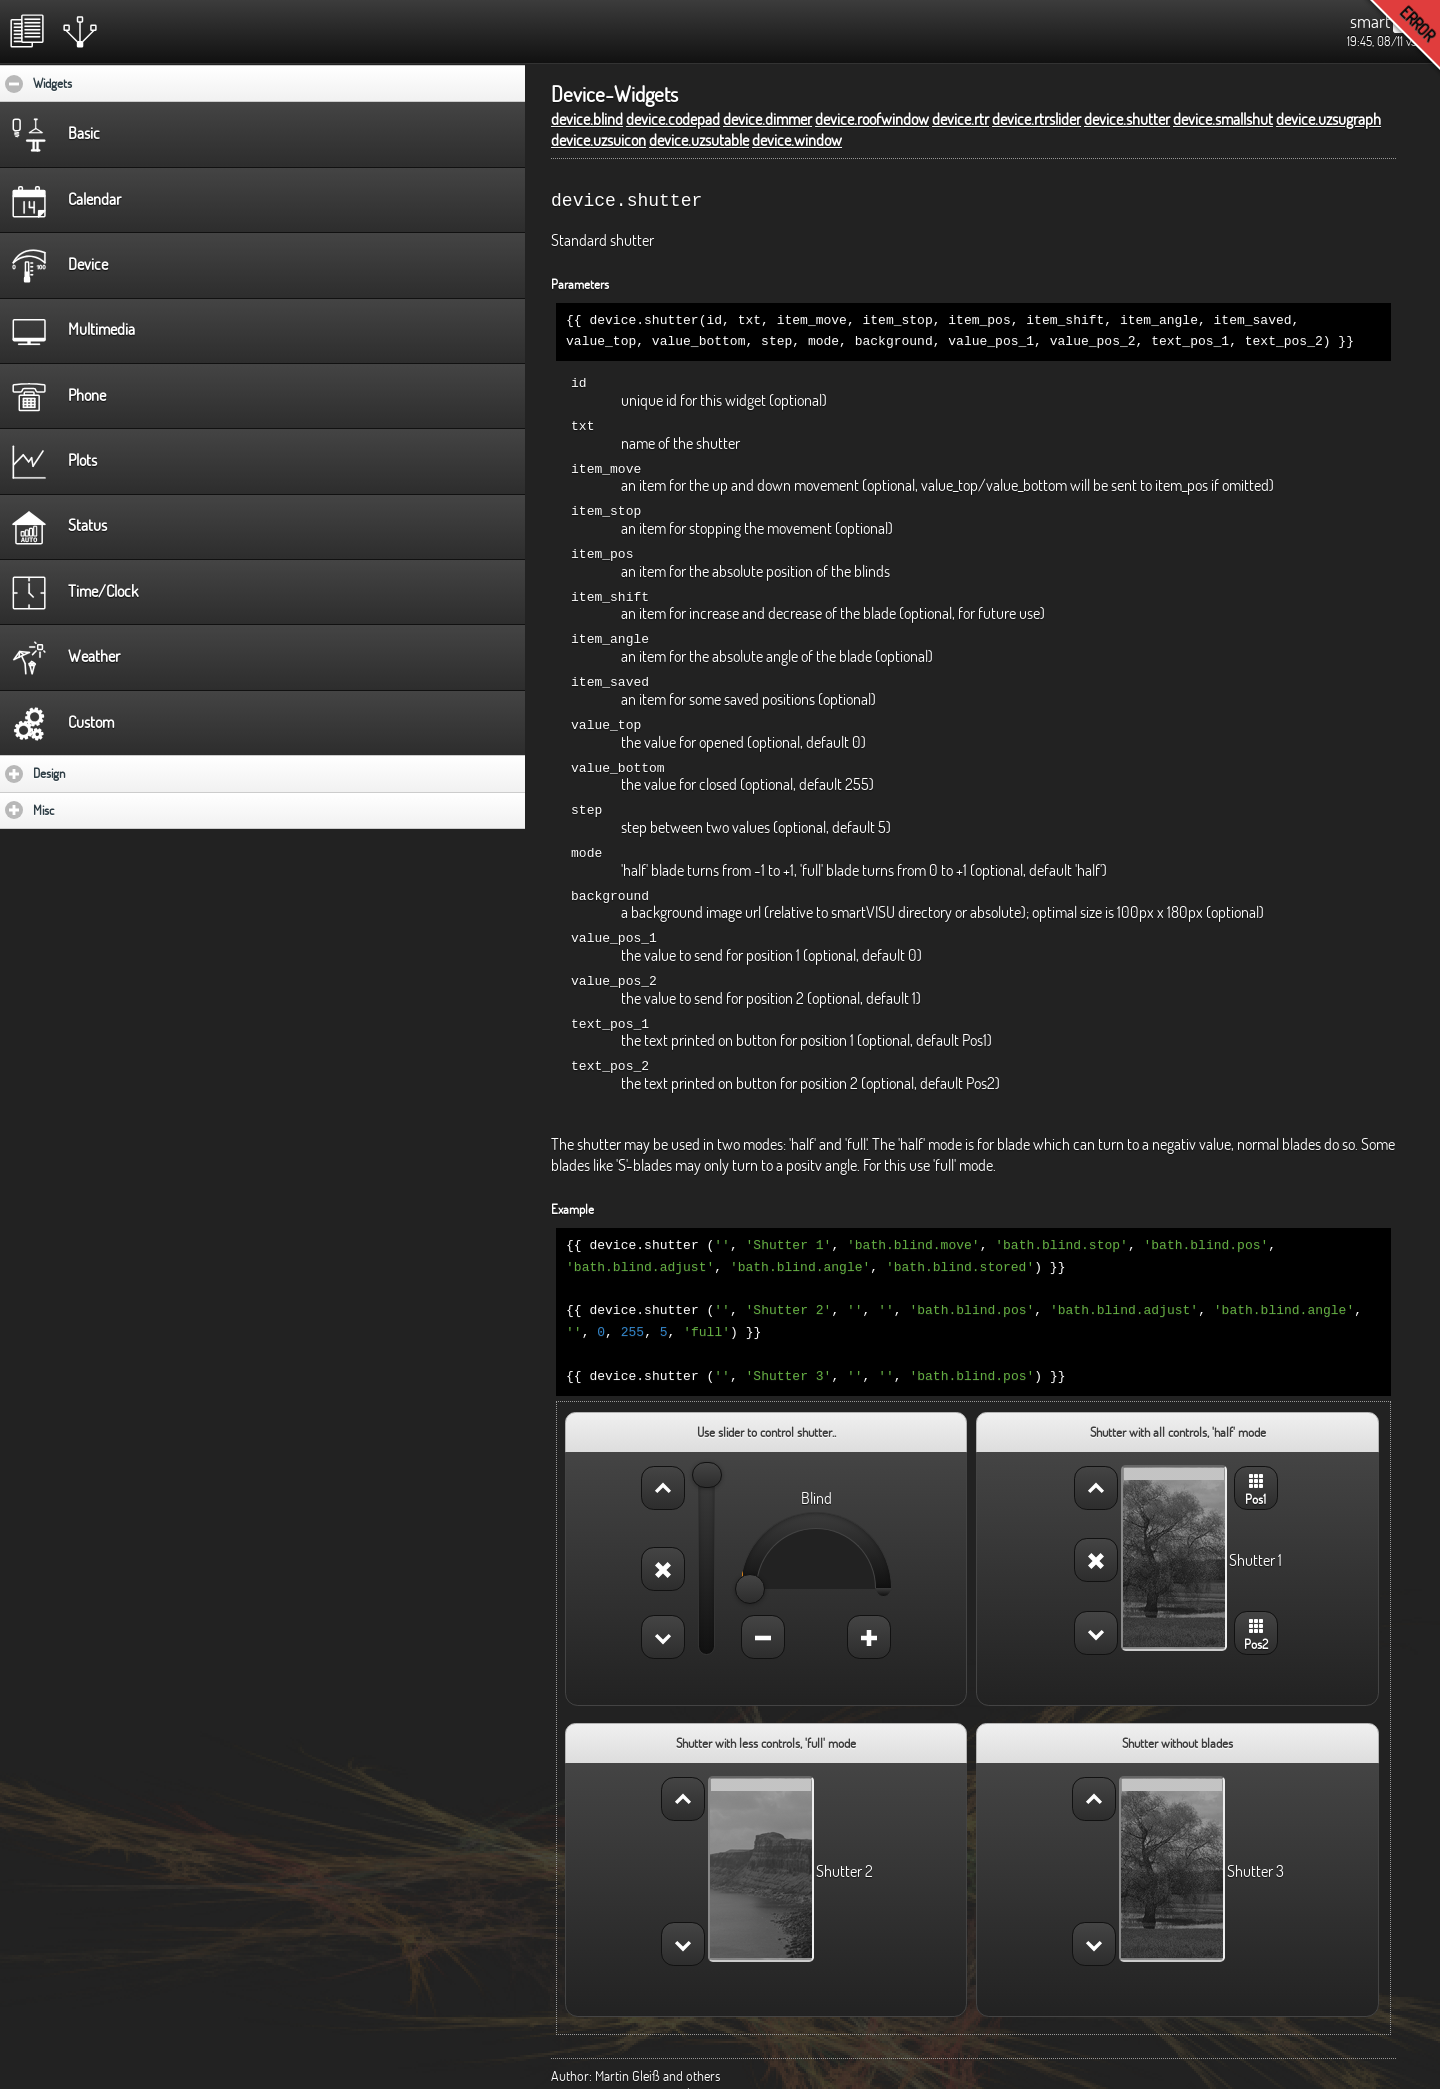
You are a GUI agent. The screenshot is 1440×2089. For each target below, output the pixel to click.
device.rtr (960, 119)
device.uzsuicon (598, 140)
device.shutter (1127, 119)
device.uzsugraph (1328, 119)
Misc (102, 810)
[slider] (707, 1445)
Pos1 (1256, 1457)
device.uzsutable (699, 140)
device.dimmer (767, 119)
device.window (797, 140)
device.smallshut (1223, 119)
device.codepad (673, 119)
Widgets (113, 83)
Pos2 (1256, 1601)
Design (107, 773)
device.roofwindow (872, 119)
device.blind (587, 119)
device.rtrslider (1036, 119)
